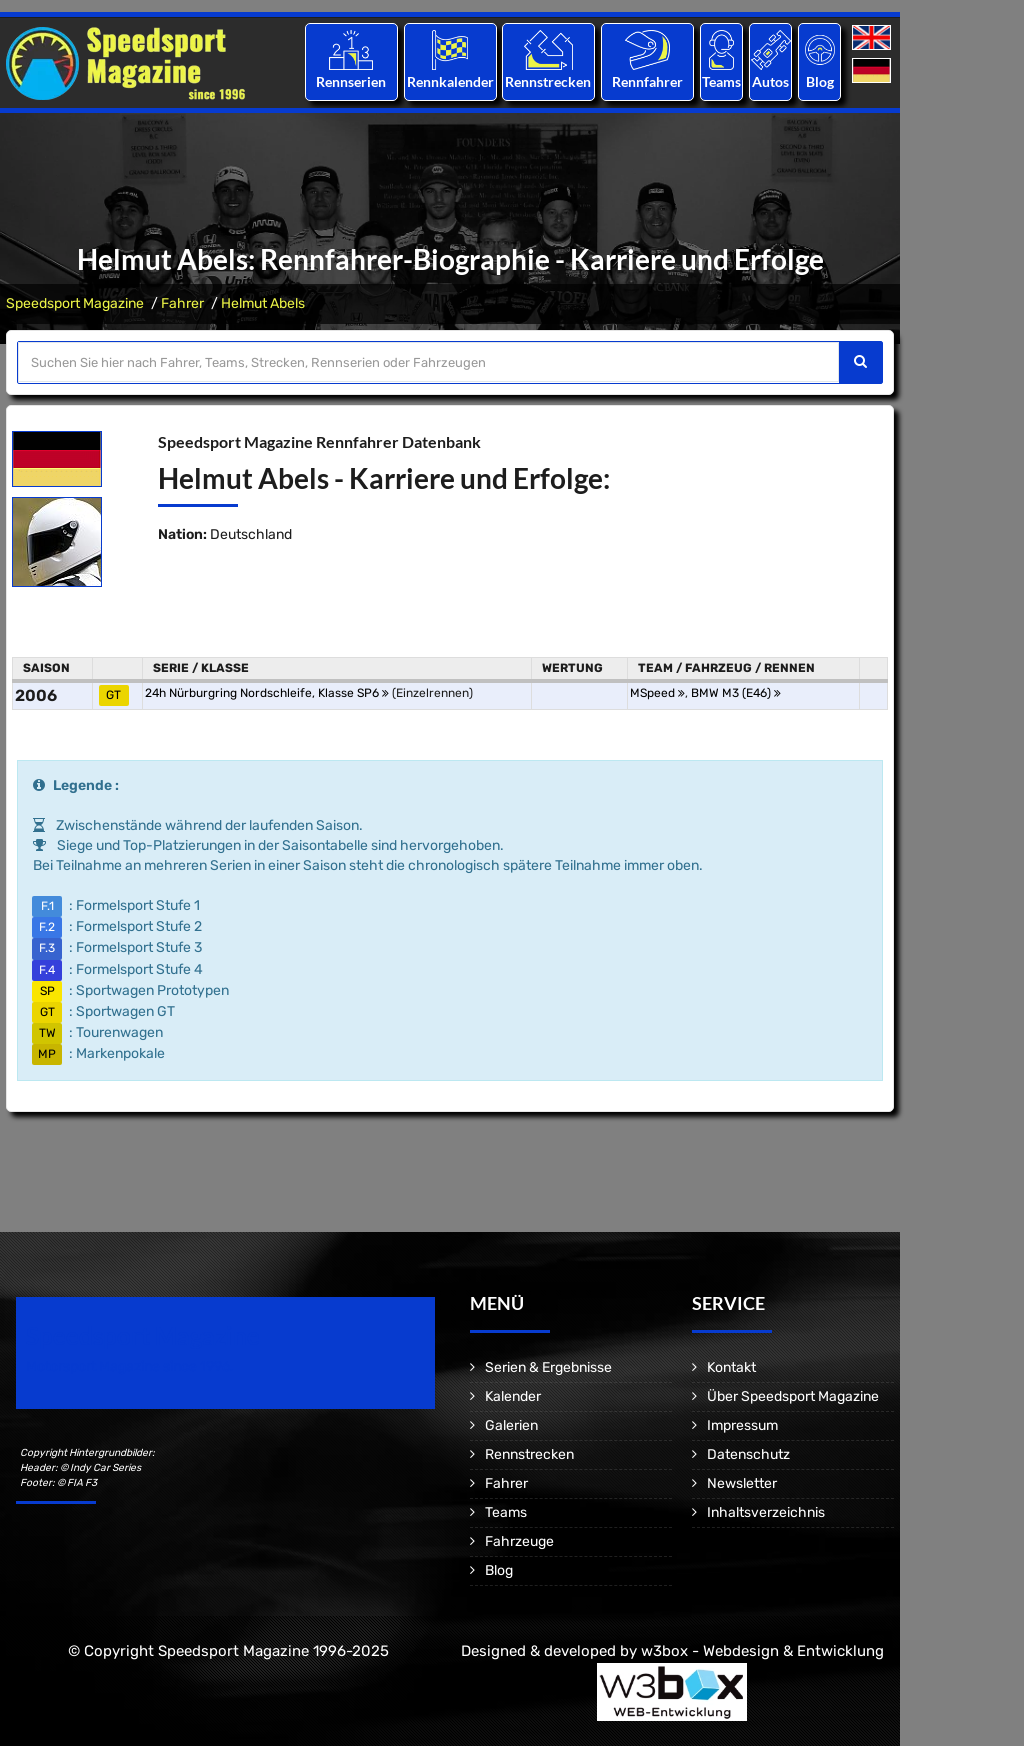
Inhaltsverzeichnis (766, 1512)
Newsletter (742, 1483)
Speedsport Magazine (75, 303)
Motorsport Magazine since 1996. (130, 1366)
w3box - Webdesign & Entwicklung (762, 1651)
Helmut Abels (263, 303)
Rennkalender (449, 81)
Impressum (742, 1425)
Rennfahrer (647, 81)
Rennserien (351, 81)
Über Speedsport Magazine (793, 1396)
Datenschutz (748, 1454)
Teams (721, 81)
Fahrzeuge (519, 1541)
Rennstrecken (549, 81)
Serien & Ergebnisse (548, 1367)
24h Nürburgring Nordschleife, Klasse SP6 (267, 693)
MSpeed (657, 693)
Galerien (511, 1425)
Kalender (513, 1396)
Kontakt (731, 1367)
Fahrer (182, 303)
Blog (820, 81)
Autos (770, 81)
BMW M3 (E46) (736, 693)
